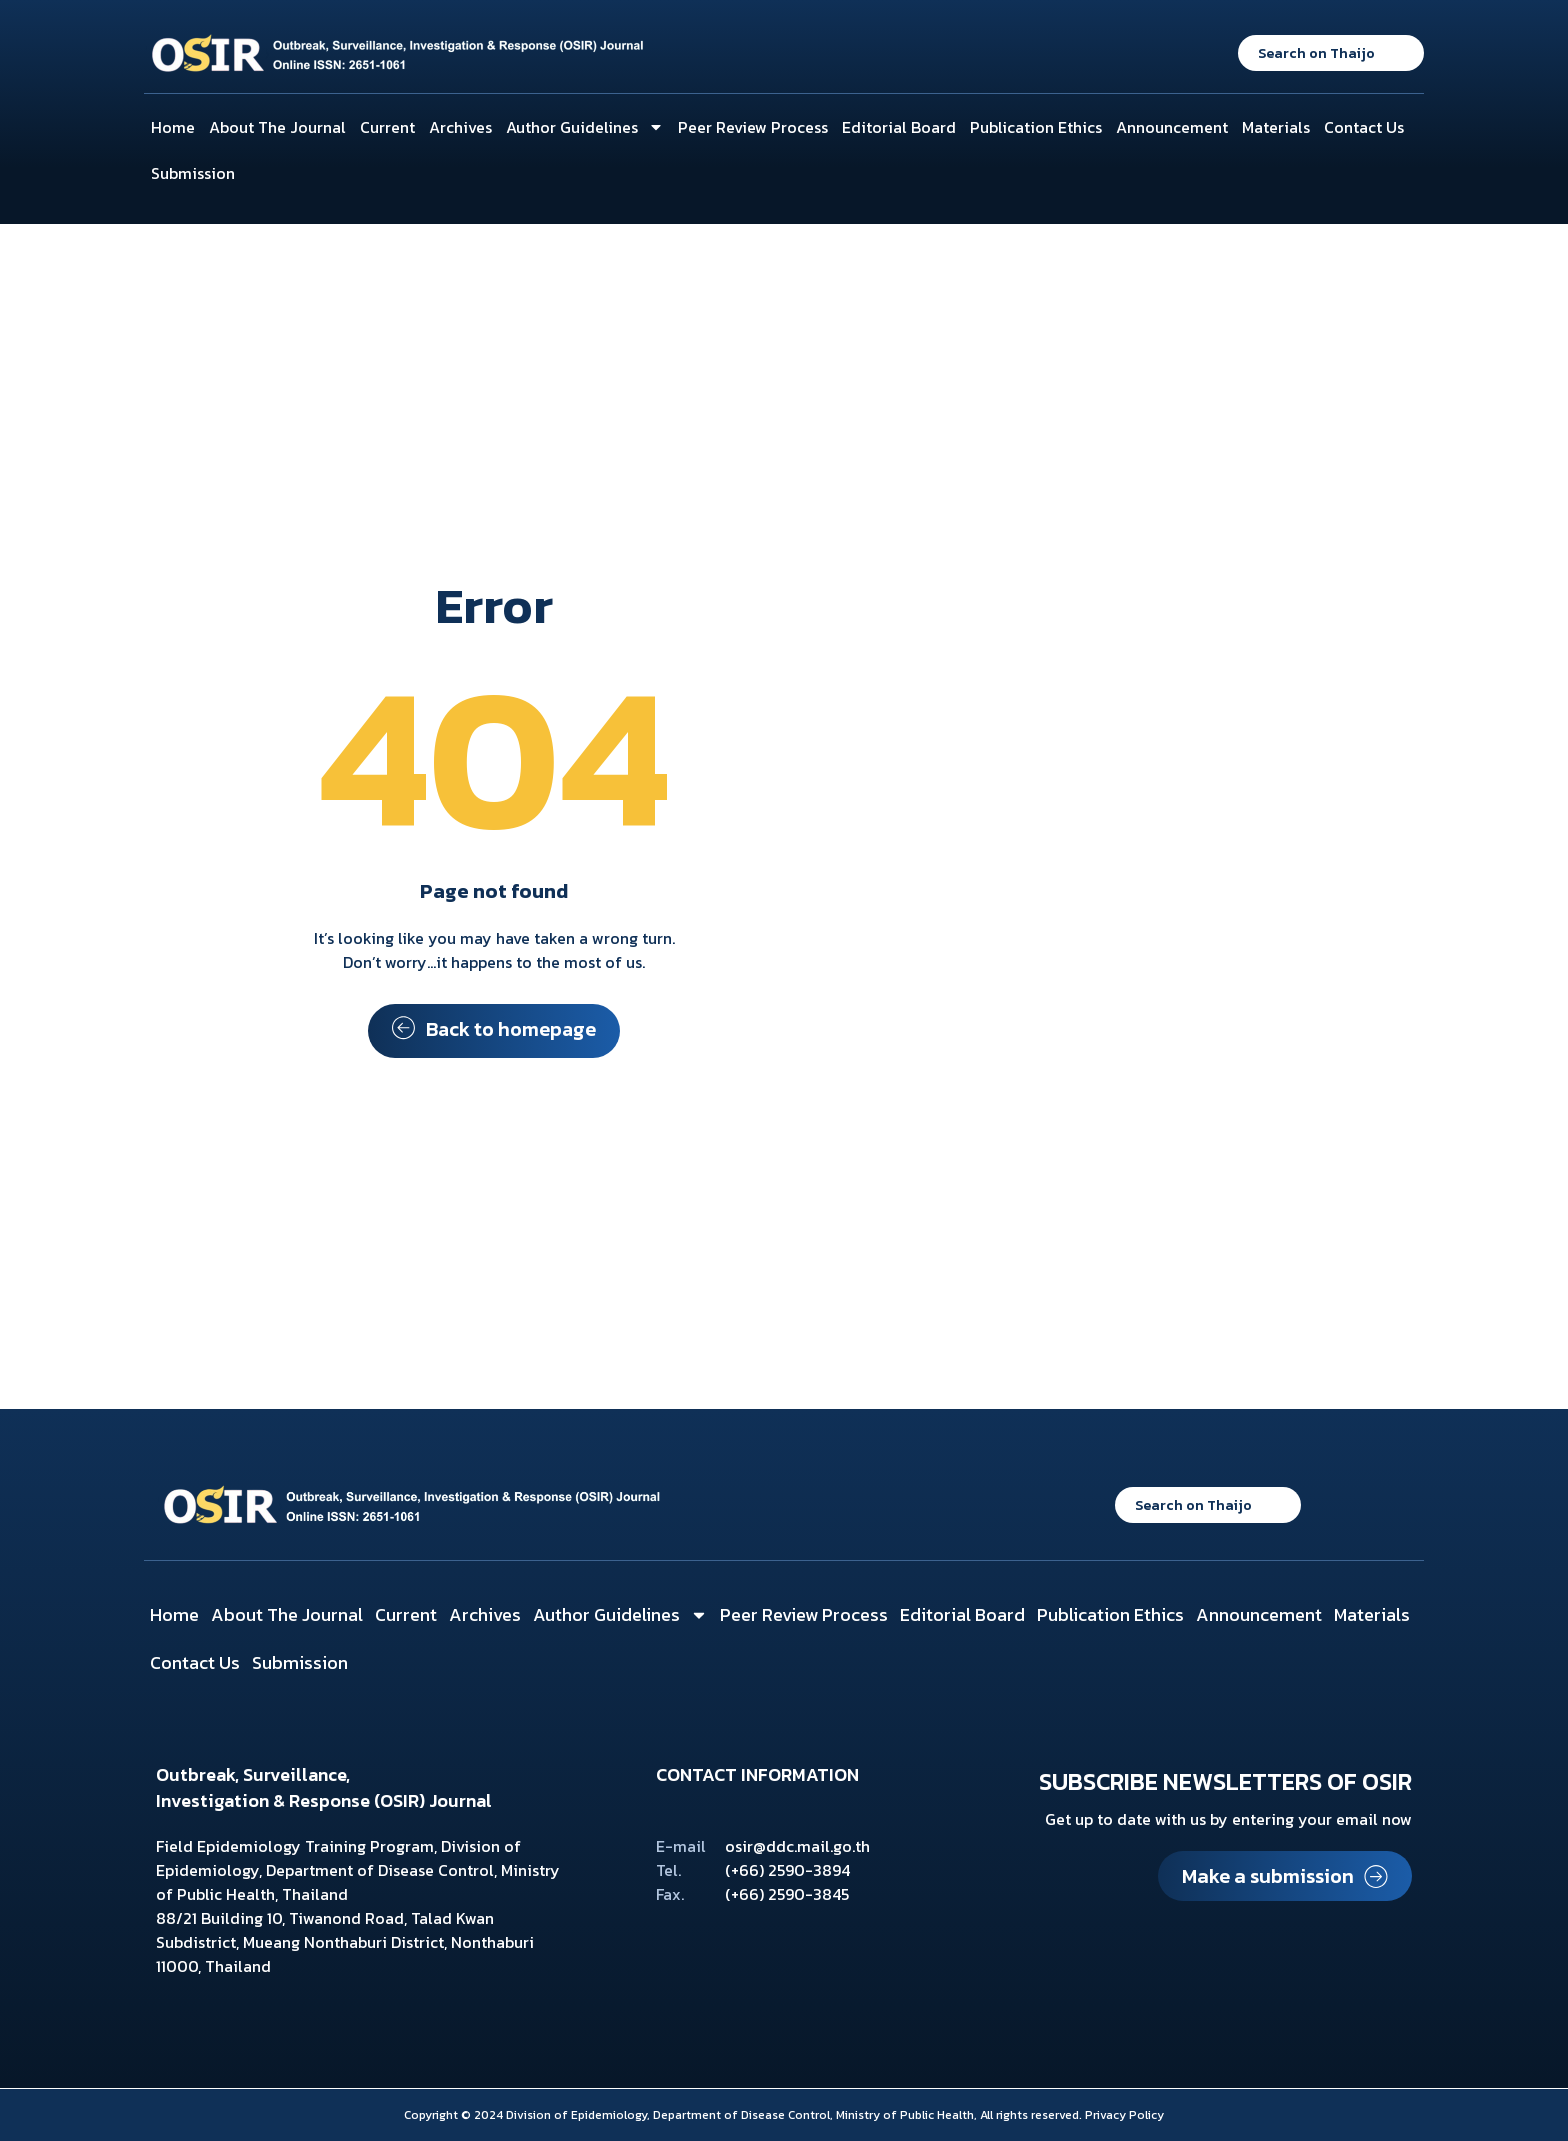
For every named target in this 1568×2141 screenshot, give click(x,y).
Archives (460, 127)
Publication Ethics (1036, 127)
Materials (1276, 127)
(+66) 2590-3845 (787, 1894)
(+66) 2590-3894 (787, 1870)
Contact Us (1364, 127)
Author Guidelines (585, 127)
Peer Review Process (753, 127)
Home (173, 127)
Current (387, 127)
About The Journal (277, 127)
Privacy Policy (1124, 2115)
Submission (193, 173)
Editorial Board (899, 127)
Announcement (1172, 127)
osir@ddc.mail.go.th (797, 1846)
